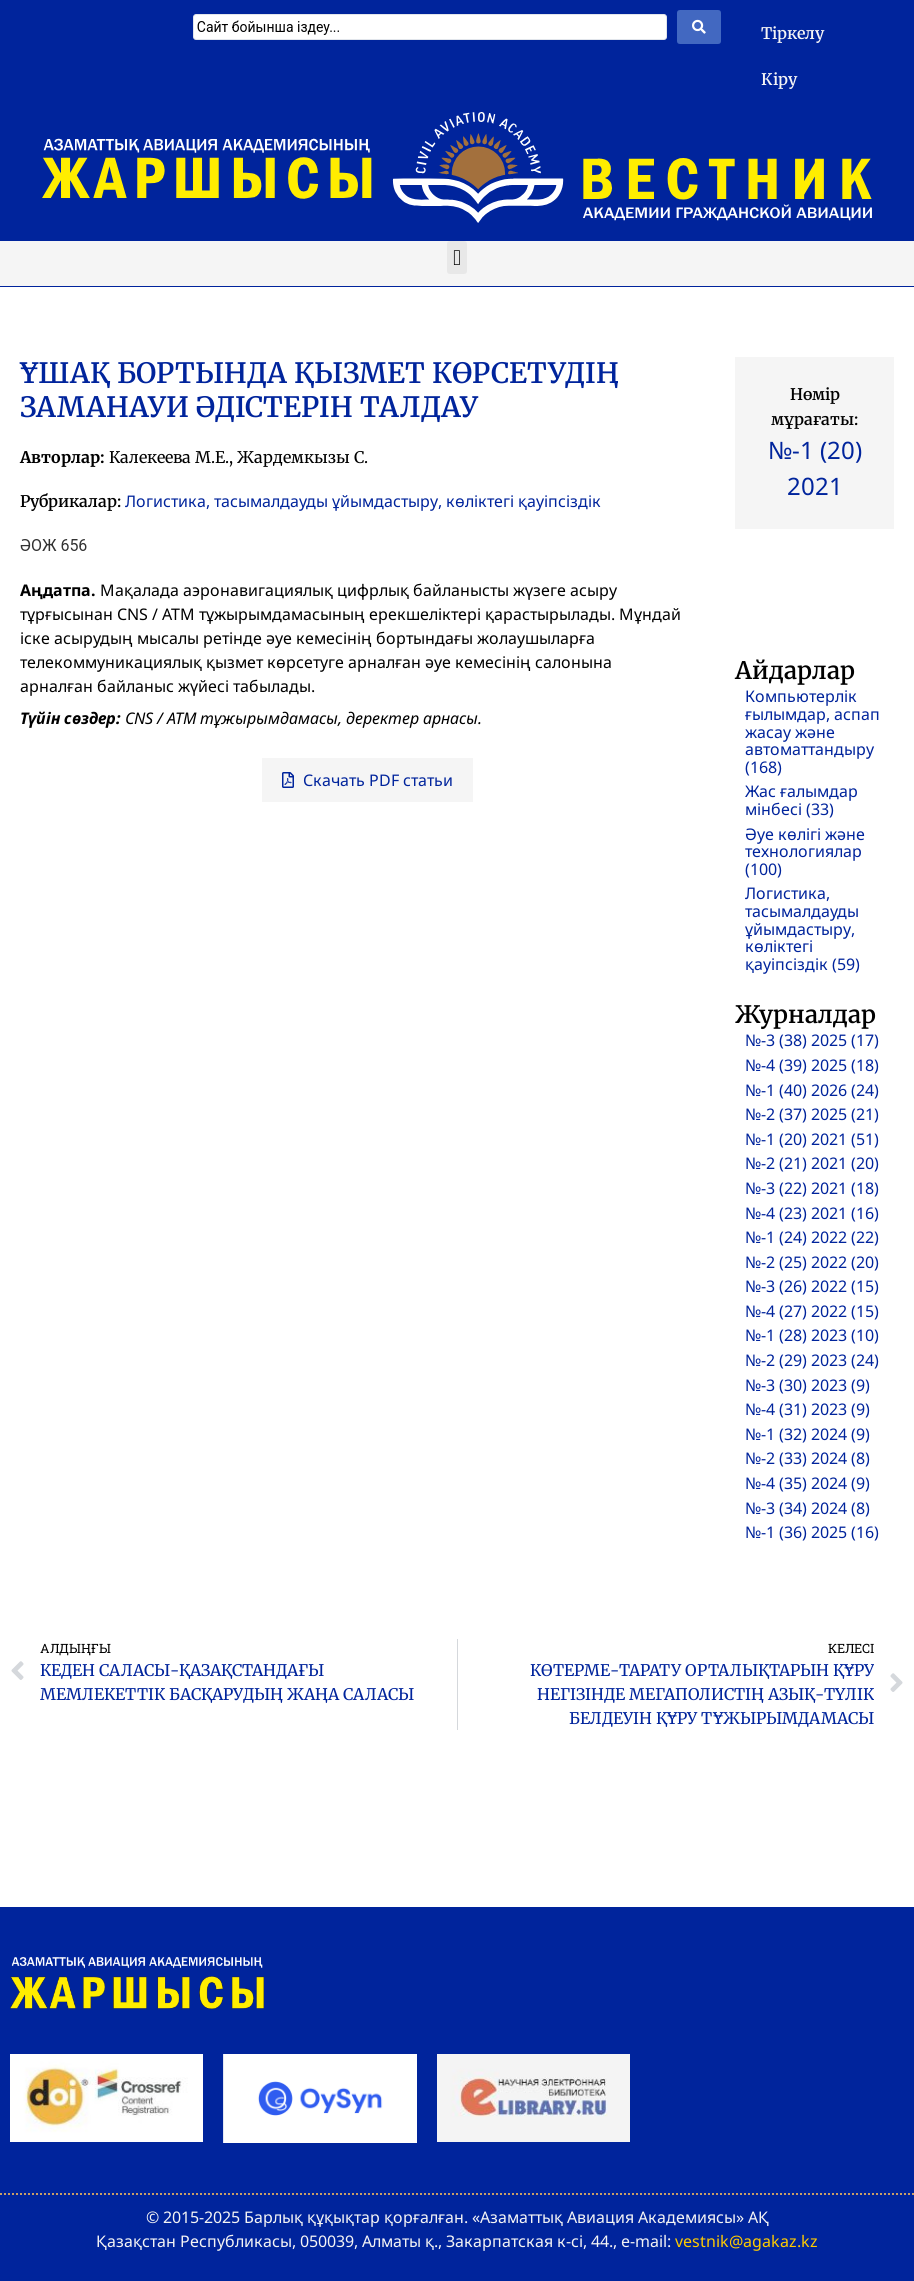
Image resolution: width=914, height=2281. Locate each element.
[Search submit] (699, 27)
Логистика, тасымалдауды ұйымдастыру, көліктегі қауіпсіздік (363, 501)
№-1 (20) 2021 (815, 467)
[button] (456, 257)
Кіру (779, 79)
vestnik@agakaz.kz (746, 2241)
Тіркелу (792, 33)
